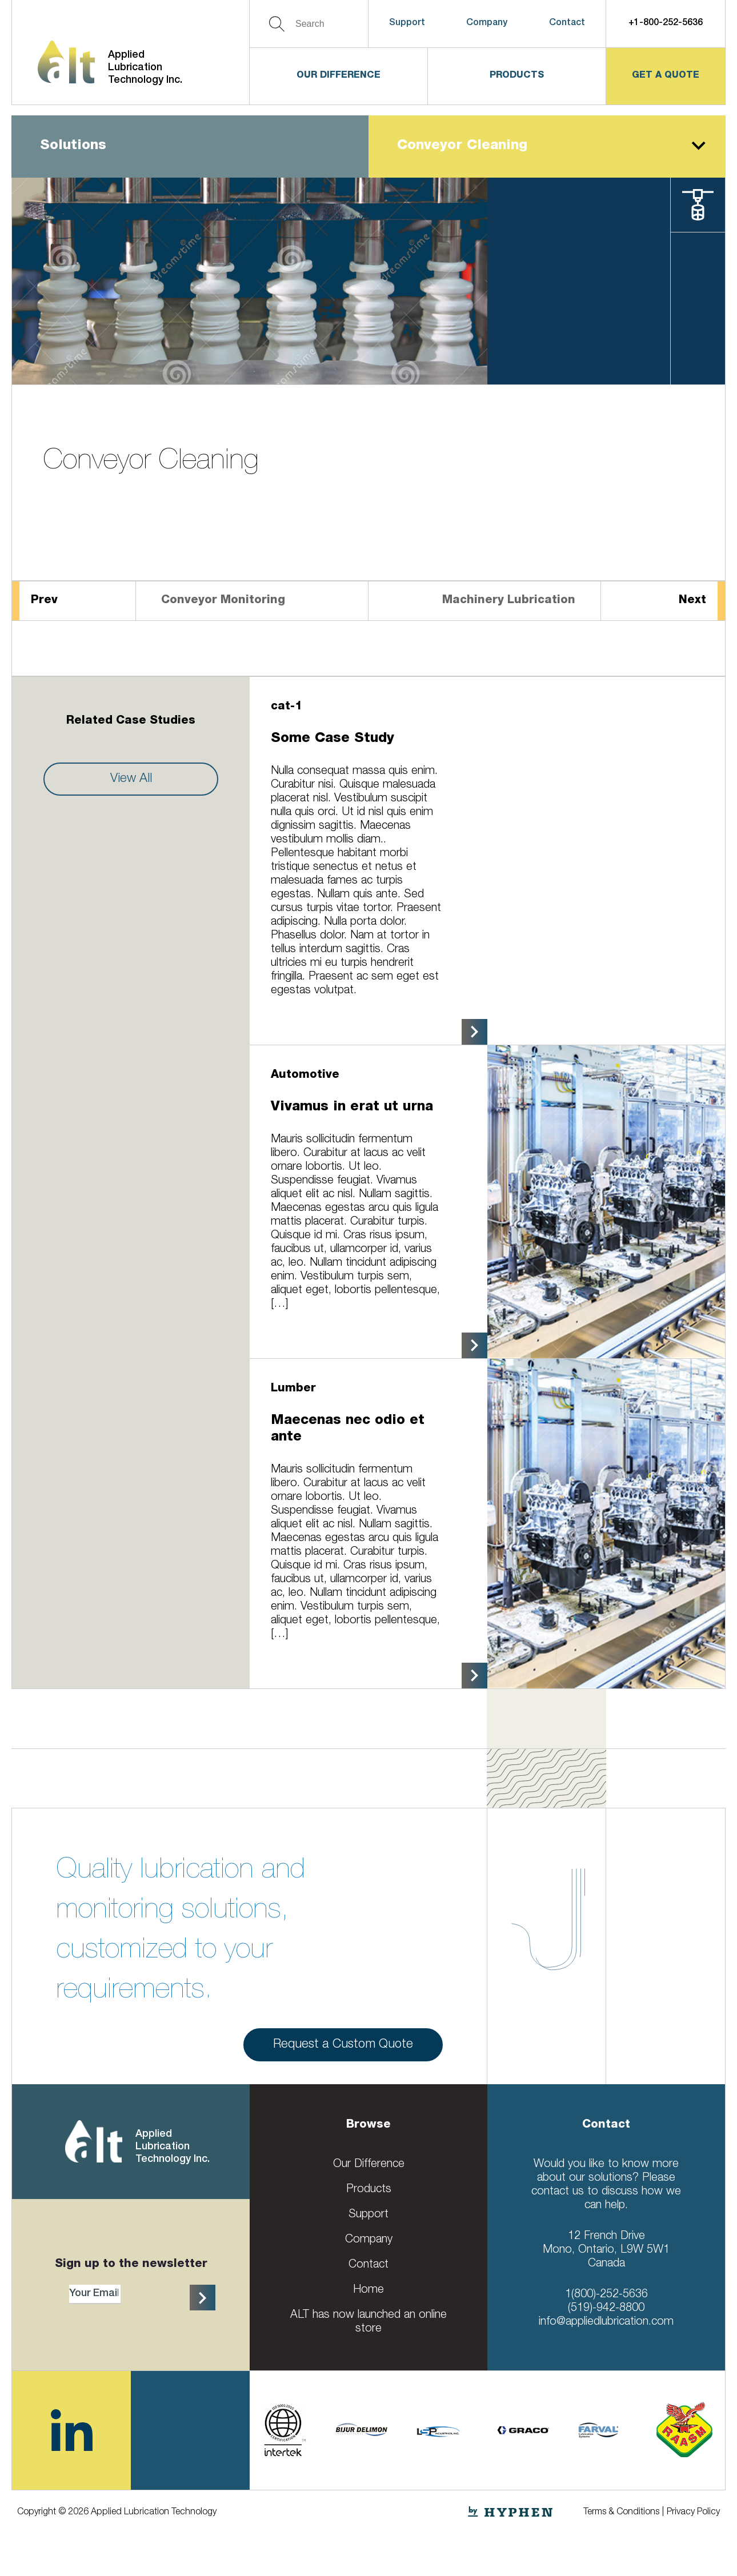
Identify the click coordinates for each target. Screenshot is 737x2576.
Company (486, 23)
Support (407, 23)
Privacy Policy (693, 2512)
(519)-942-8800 (606, 2308)
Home (368, 2290)
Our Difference (338, 76)
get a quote (665, 76)
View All (131, 779)
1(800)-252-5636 (606, 2295)
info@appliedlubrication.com (606, 2322)
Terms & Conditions (621, 2512)
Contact (567, 23)
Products (517, 76)
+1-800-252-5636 (665, 23)
